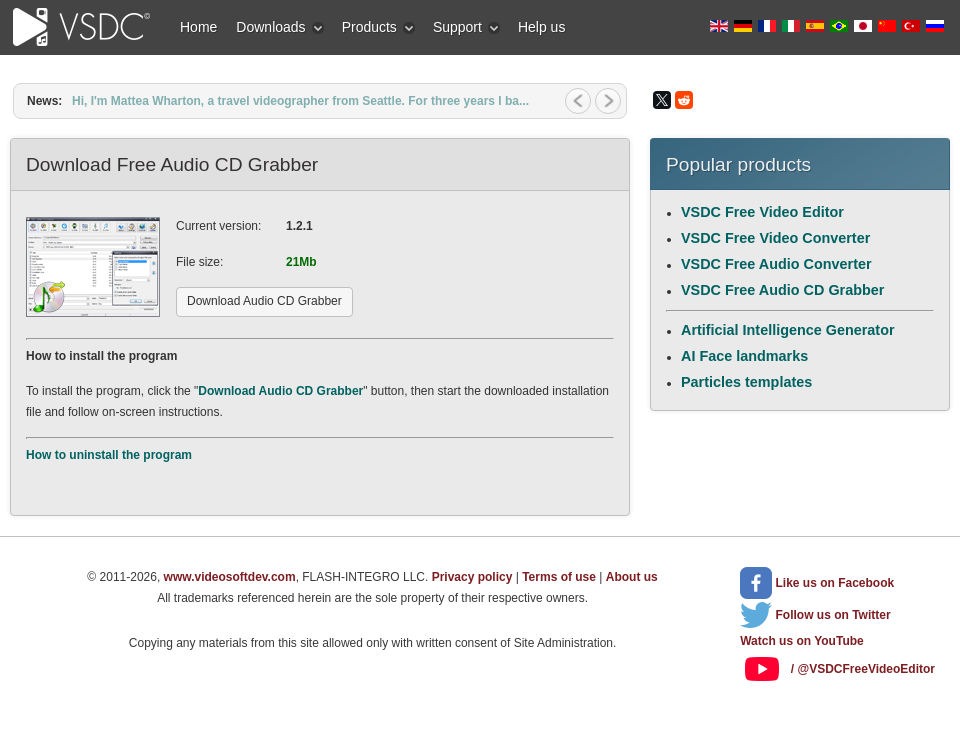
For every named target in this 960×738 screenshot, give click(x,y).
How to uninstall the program (109, 455)
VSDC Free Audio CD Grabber (782, 290)
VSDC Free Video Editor (762, 212)
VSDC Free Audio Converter (776, 264)
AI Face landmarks (744, 356)
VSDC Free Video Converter (775, 238)
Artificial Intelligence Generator (788, 330)
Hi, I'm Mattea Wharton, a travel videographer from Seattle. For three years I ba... (300, 101)
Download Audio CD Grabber (280, 391)
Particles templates (746, 382)
